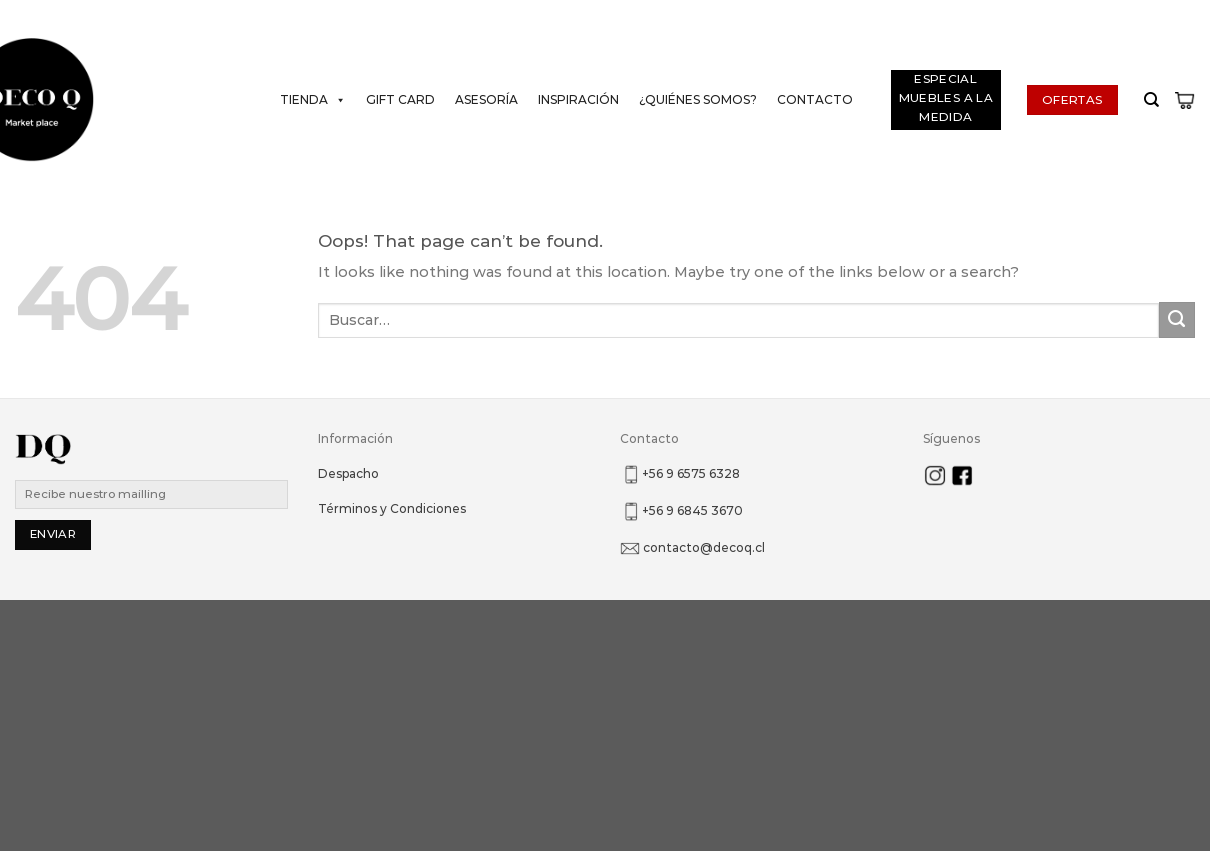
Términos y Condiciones (392, 508)
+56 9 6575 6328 (691, 473)
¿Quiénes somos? (698, 99)
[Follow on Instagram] (1181, 15)
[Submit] (1177, 320)
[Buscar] (1146, 100)
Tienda (313, 100)
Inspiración (578, 99)
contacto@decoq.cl (704, 547)
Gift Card (400, 99)
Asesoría (486, 99)
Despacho (348, 473)
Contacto (815, 99)
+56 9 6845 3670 (692, 510)
